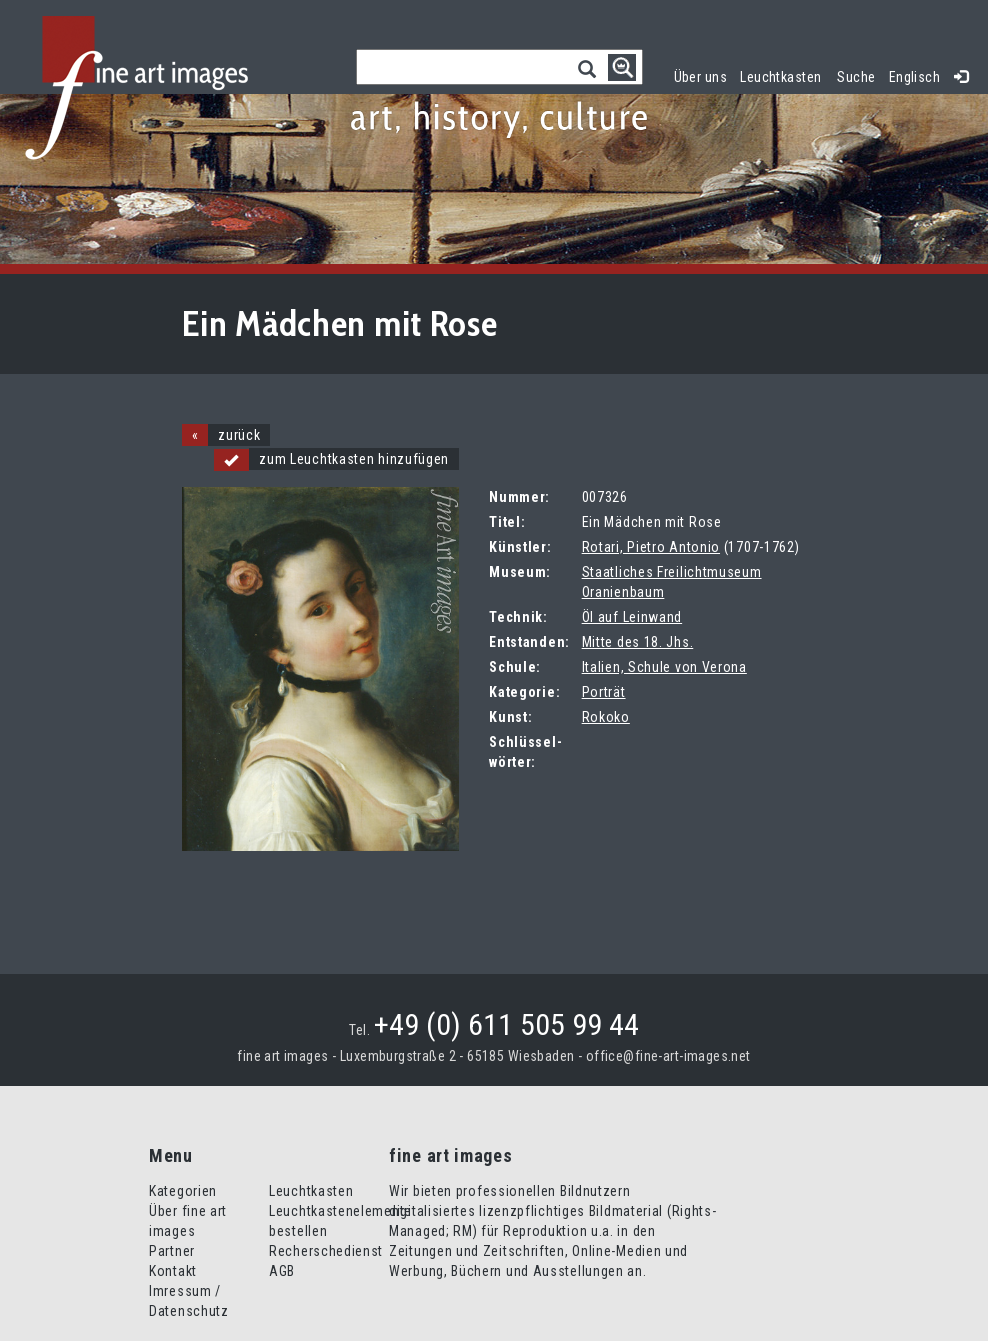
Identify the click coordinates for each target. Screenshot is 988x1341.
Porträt (604, 692)
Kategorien (183, 1191)
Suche (856, 77)
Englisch (914, 77)
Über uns (700, 77)
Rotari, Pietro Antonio (651, 547)
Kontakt (173, 1271)
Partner (172, 1251)
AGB (282, 1271)
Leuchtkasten (784, 74)
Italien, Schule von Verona (664, 667)
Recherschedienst (326, 1251)
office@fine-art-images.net (668, 1056)
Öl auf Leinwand (632, 617)
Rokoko (606, 717)
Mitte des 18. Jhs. (638, 642)
